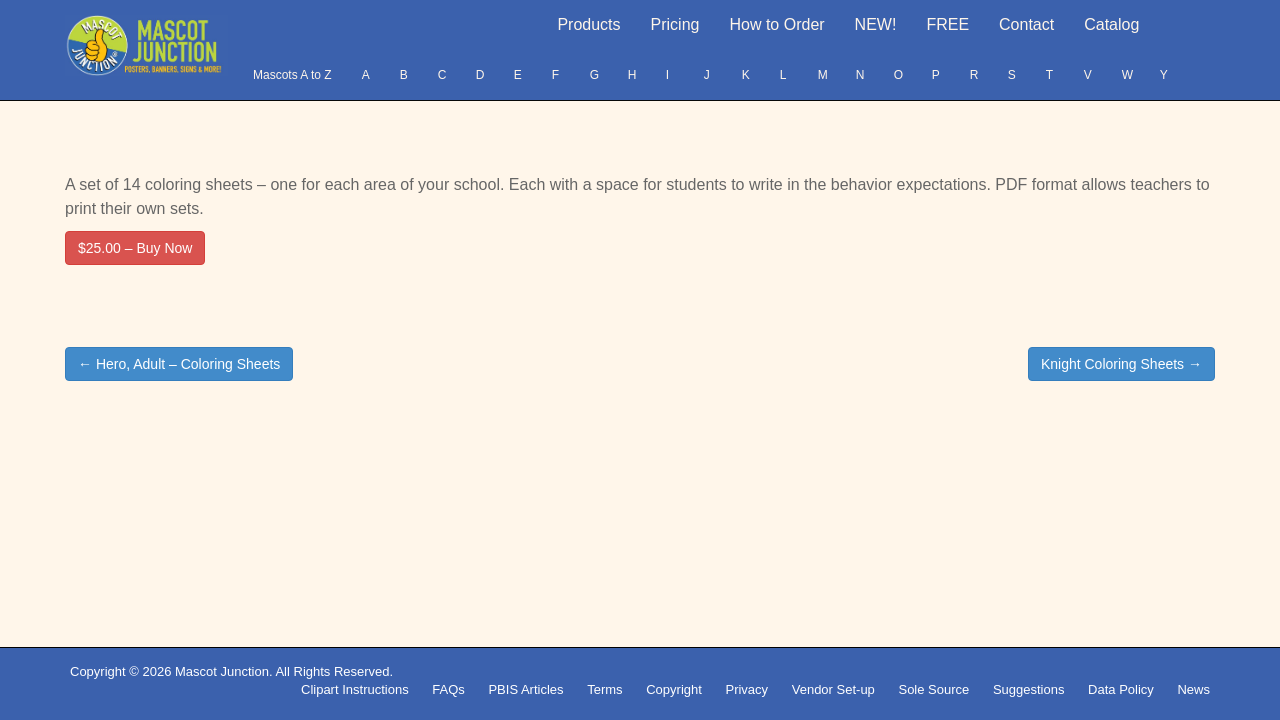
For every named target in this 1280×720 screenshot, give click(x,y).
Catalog (1111, 24)
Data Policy (1121, 689)
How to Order (776, 24)
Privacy (746, 689)
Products (588, 24)
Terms (604, 689)
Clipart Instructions (355, 689)
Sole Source (933, 689)
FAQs (448, 689)
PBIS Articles (525, 689)
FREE (947, 24)
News (1193, 689)
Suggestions (1029, 689)
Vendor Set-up (833, 689)
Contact (1026, 24)
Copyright (674, 689)
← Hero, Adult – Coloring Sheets (179, 364)
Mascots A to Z (292, 75)
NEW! (876, 24)
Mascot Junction (222, 671)
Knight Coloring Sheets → (1121, 364)
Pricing (675, 24)
